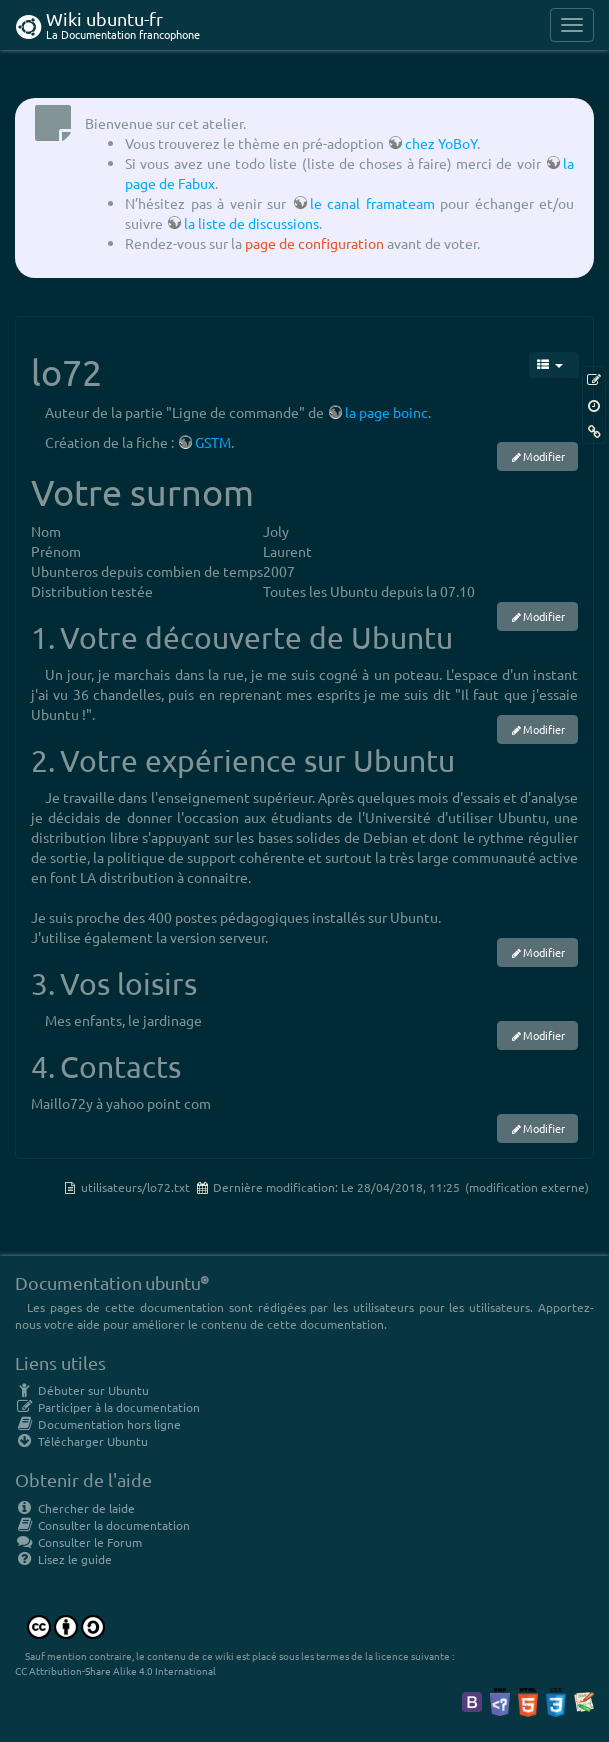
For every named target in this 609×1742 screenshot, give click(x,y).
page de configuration (314, 243)
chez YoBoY (441, 143)
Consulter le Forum (78, 1542)
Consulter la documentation (102, 1525)
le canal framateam (372, 203)
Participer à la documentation (107, 1407)
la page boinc (386, 412)
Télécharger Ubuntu (81, 1441)
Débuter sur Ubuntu (82, 1390)
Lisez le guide (63, 1559)
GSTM (213, 442)
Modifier (544, 456)
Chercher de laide (75, 1508)
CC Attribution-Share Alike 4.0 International (115, 1670)
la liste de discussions (251, 223)
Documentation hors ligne (98, 1424)
